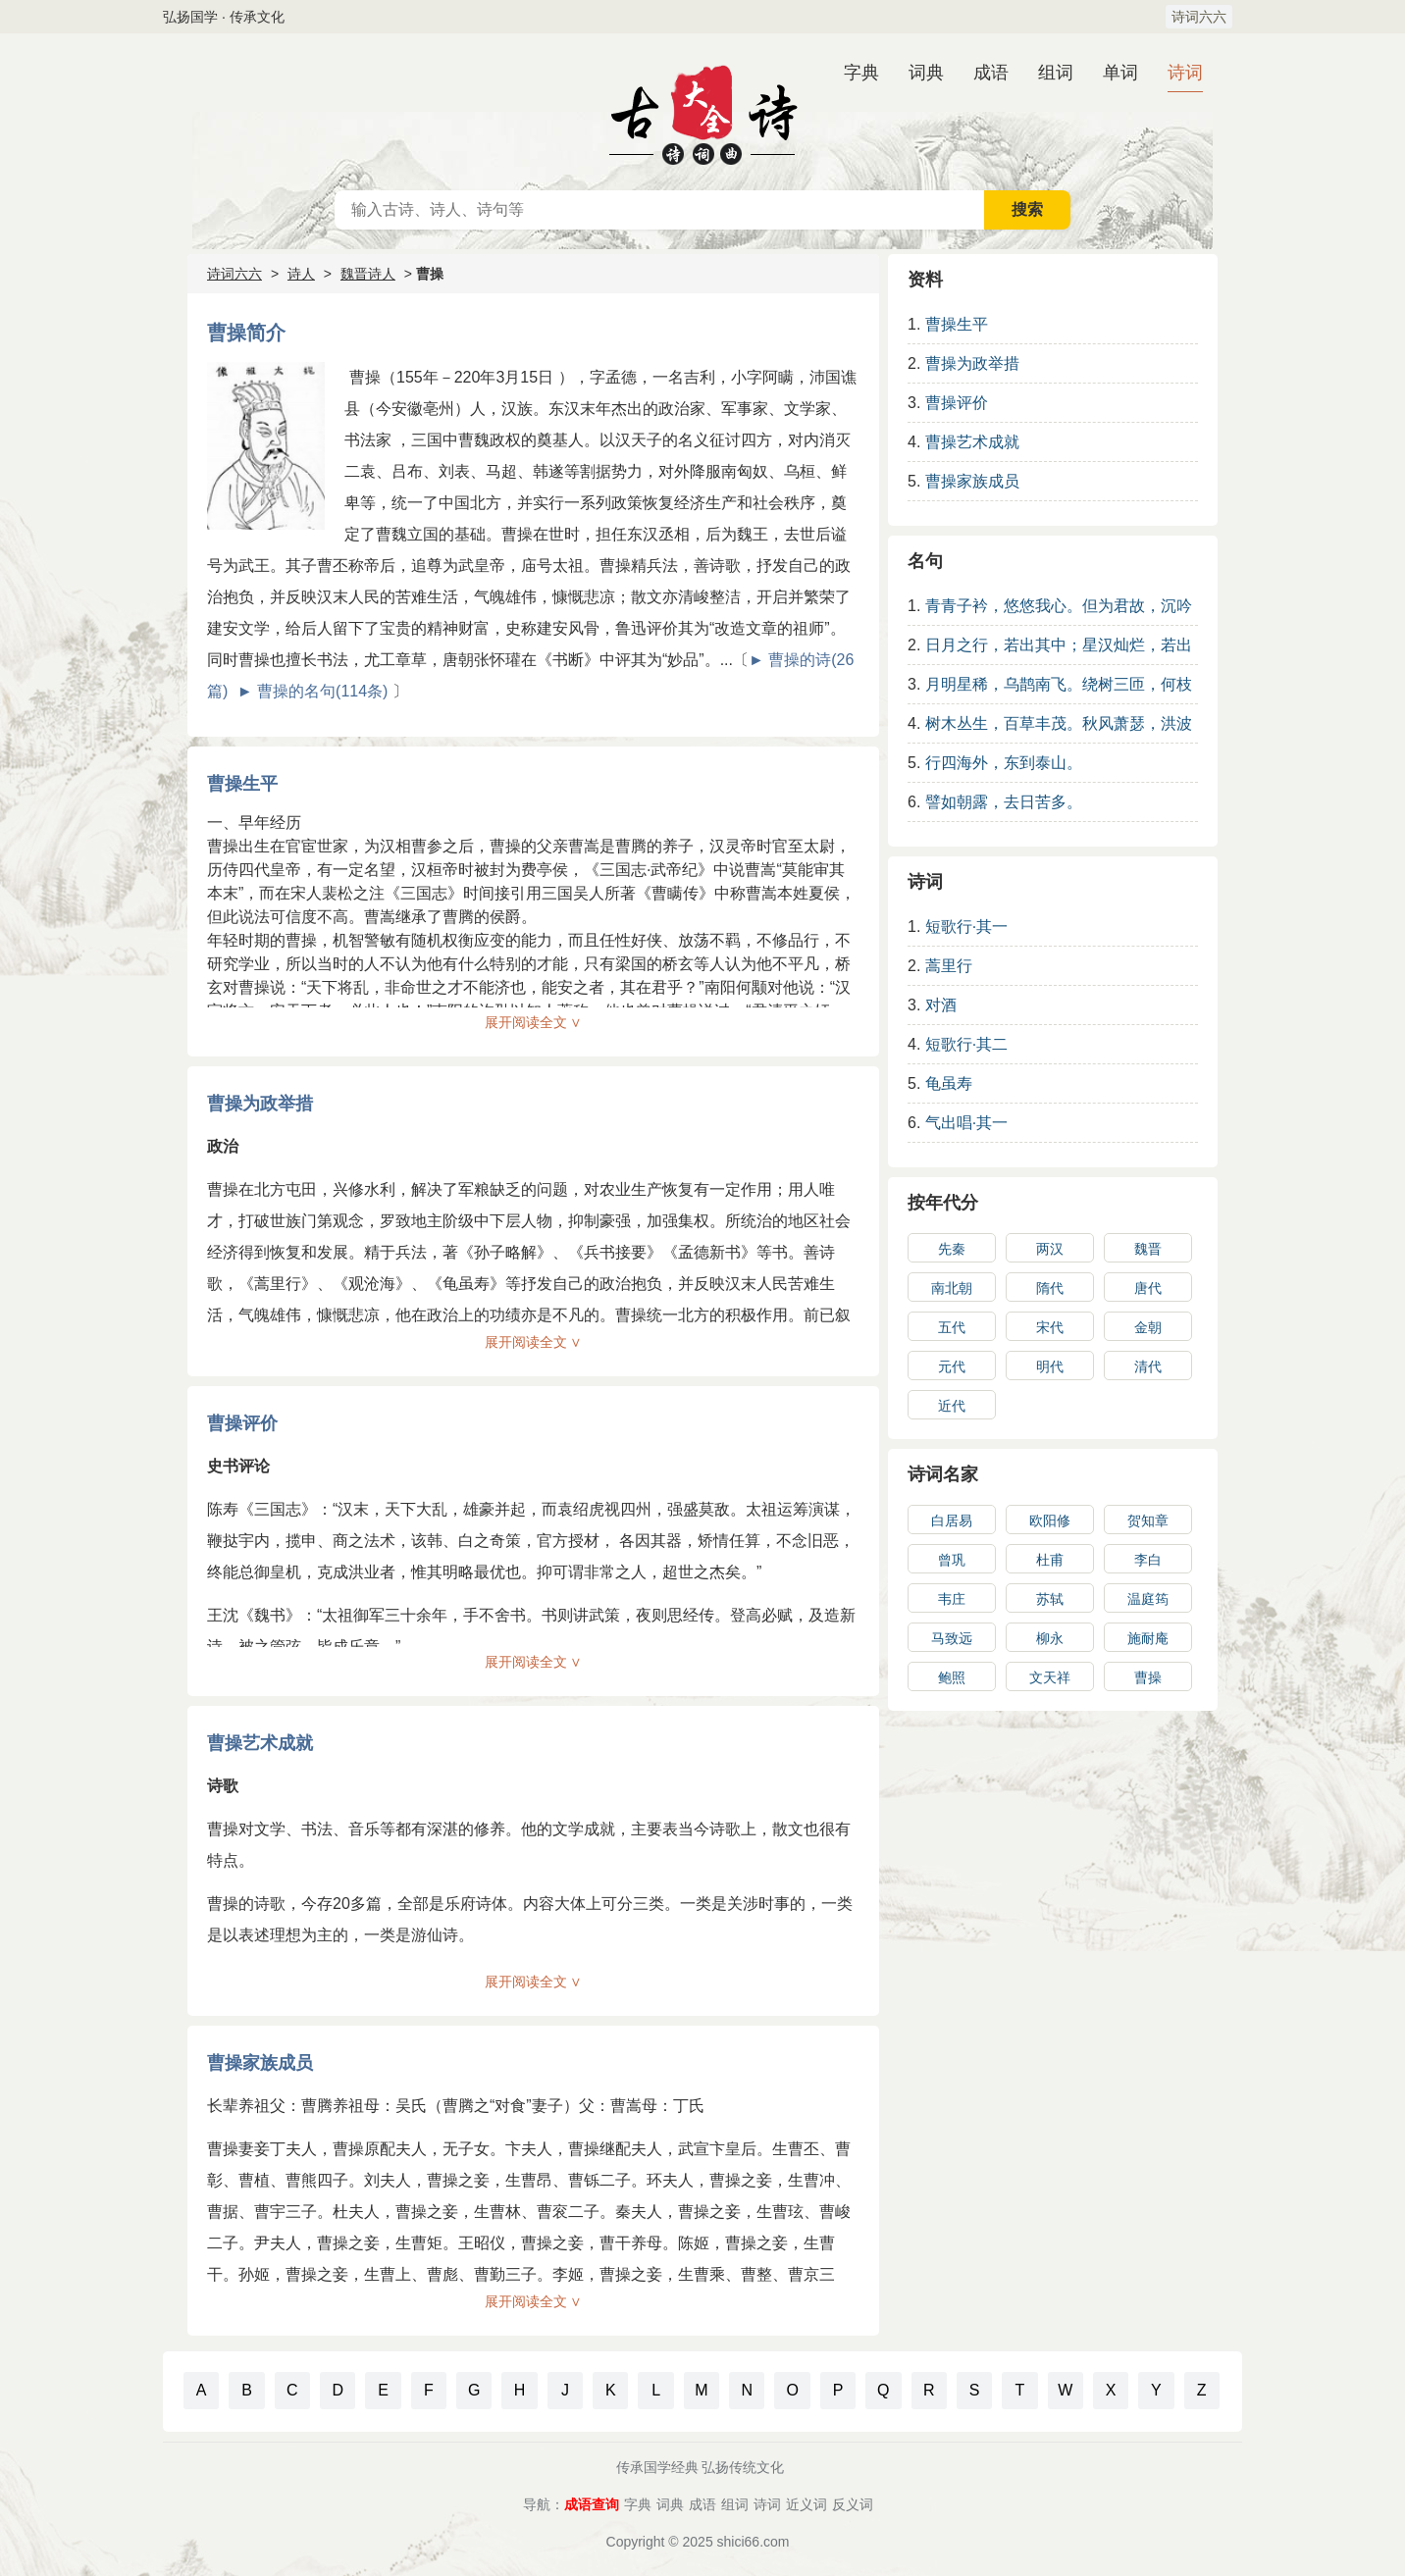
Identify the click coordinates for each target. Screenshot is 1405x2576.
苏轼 (1050, 1599)
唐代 (1148, 1288)
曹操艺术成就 (260, 1743)
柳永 (1050, 1638)
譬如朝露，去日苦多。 (1003, 802)
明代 (1050, 1366)
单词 (1120, 72)
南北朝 (951, 1288)
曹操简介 (246, 332)
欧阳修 (1049, 1520)
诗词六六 (1198, 17)
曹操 (1148, 1677)
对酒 (941, 1005)
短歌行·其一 (966, 926)
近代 (951, 1406)
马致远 (951, 1638)
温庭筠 (1148, 1599)
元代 (951, 1366)
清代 (1148, 1366)
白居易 (951, 1520)
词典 (926, 72)
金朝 (1148, 1327)
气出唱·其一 (966, 1122)
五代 (951, 1327)
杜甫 (1050, 1560)
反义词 (852, 2504)
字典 (861, 72)
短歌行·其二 (966, 1044)
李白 (1148, 1560)
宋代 (1050, 1327)
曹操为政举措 (260, 1103)
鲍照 (951, 1677)
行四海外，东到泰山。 (1003, 762)
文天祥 (1049, 1677)
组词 (1055, 72)
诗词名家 (943, 1474)
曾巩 (951, 1560)
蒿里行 (948, 965)
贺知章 (1148, 1520)
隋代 (1050, 1288)
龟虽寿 (948, 1083)
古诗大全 (702, 112)
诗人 (301, 274)
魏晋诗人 (367, 274)
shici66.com (753, 2542)
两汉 (1050, 1249)
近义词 (806, 2504)
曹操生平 (242, 784)
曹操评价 (242, 1423)
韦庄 (951, 1599)
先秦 (951, 1249)
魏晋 (1148, 1249)
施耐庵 (1148, 1638)
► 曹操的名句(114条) (313, 691)
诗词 (1185, 72)
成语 (991, 72)
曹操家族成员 (260, 2063)
